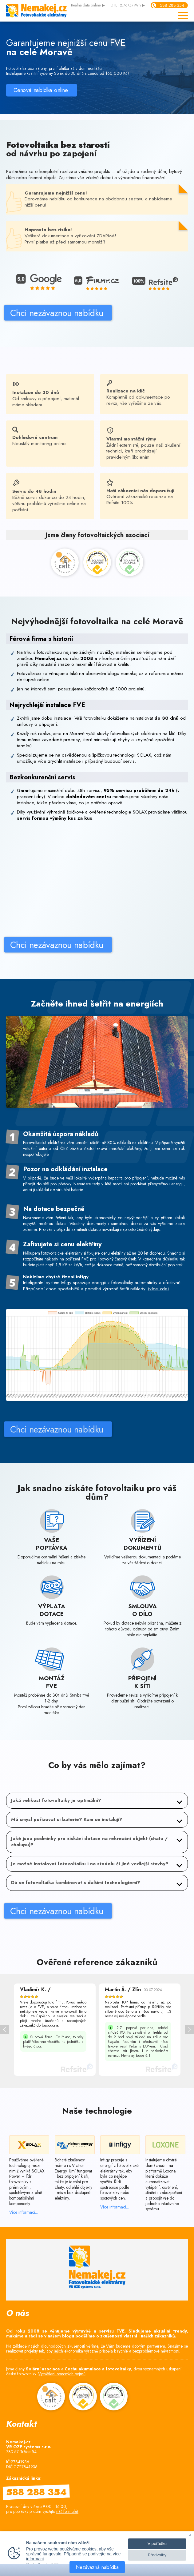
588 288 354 (172, 5)
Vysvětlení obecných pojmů (61, 2374)
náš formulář (67, 2511)
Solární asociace (43, 2369)
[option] (55, 2029)
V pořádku (157, 2543)
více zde (158, 1339)
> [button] (189, 2029)
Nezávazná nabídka (97, 2567)
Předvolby (157, 2555)
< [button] (4, 2029)
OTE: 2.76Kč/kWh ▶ (128, 5)
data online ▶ (88, 5)
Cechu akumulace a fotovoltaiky (98, 2369)
